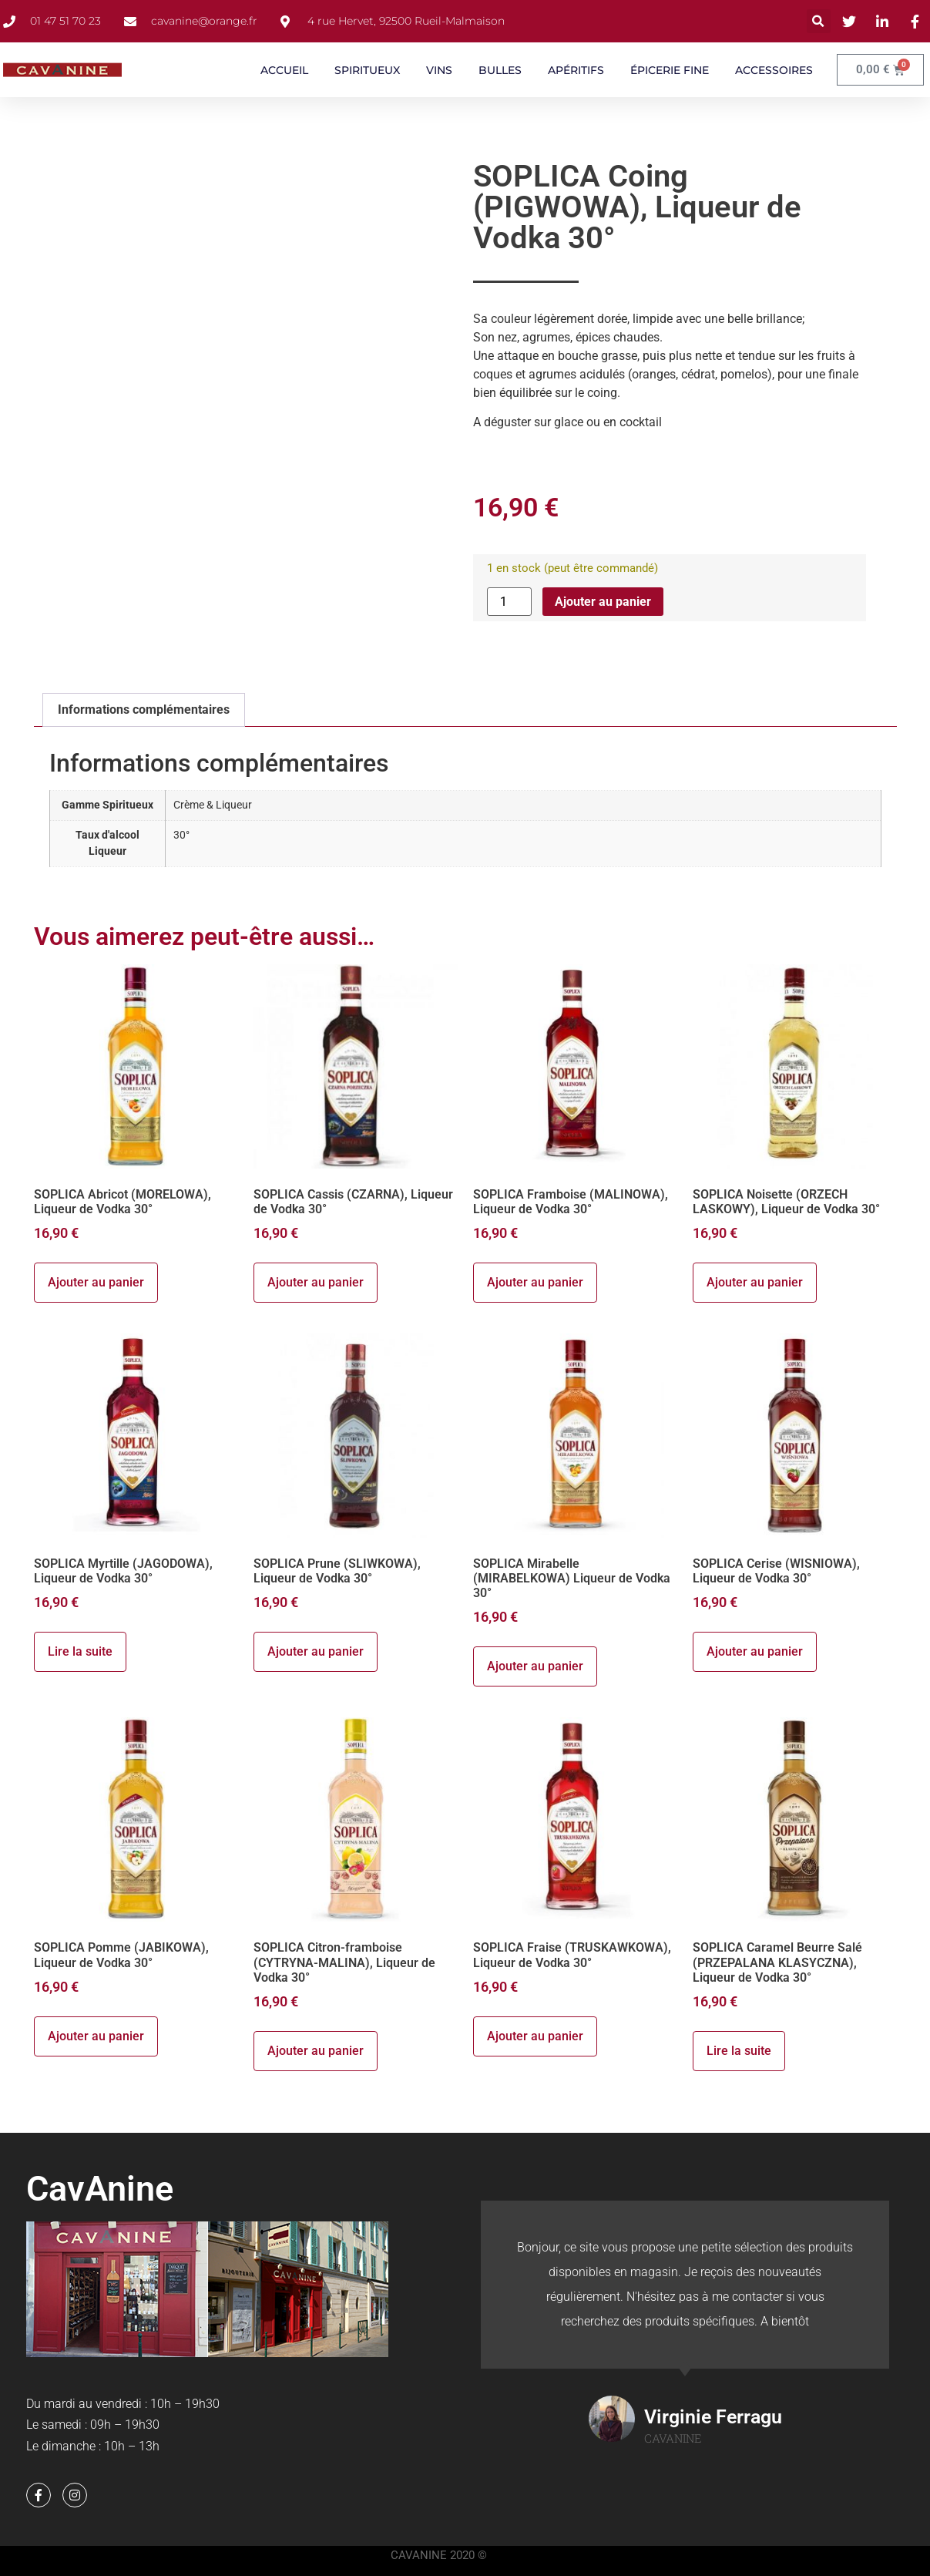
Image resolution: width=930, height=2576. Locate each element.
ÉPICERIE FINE (669, 70)
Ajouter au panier (603, 601)
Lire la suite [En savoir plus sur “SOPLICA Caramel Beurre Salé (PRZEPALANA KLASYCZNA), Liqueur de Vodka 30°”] (739, 2050)
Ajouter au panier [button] (96, 1282)
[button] (819, 21)
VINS (439, 70)
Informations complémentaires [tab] (144, 709)
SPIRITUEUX (367, 70)
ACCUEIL (284, 70)
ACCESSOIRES (774, 70)
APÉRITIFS (576, 70)
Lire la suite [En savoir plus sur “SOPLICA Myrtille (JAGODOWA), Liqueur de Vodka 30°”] (80, 1651)
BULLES (500, 70)
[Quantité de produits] (509, 601)
